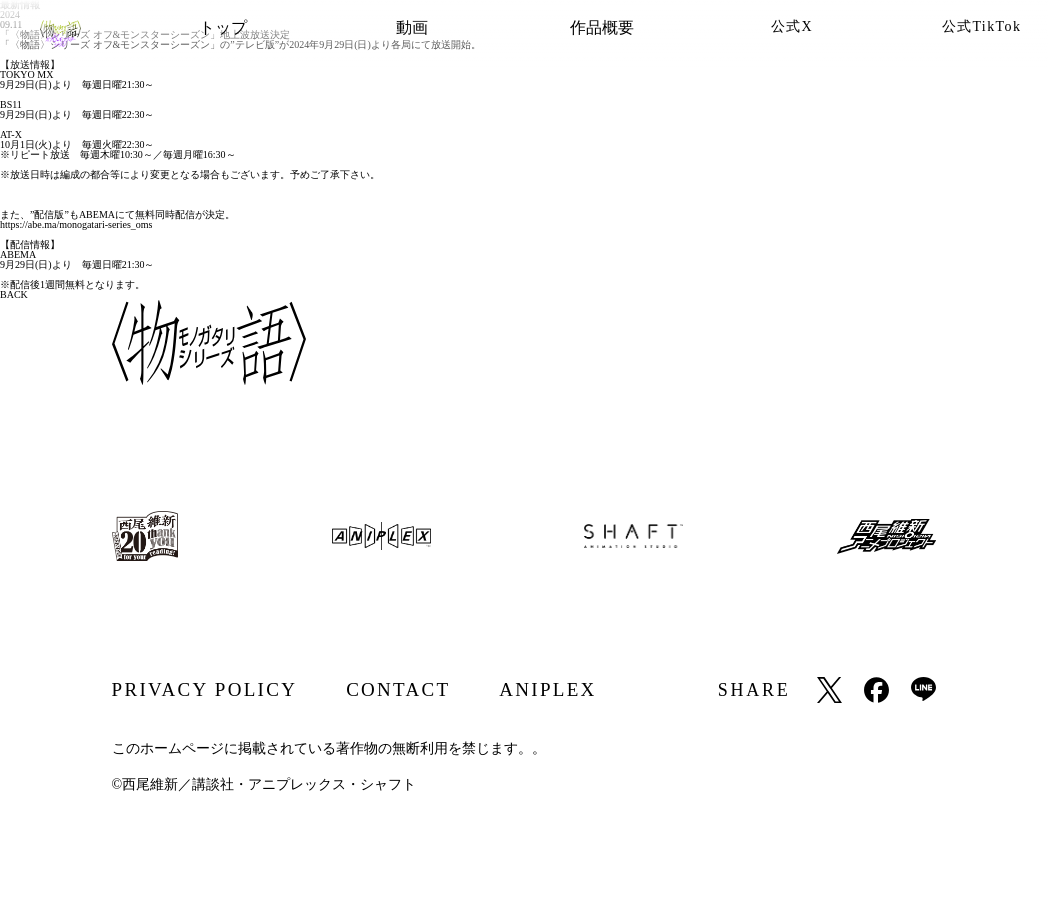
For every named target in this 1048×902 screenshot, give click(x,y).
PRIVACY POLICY (205, 689)
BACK (14, 294)
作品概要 (602, 27)
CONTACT (398, 689)
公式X (792, 26)
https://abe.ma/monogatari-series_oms (76, 224)
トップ (223, 27)
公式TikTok (982, 26)
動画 (412, 27)
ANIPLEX (547, 689)
